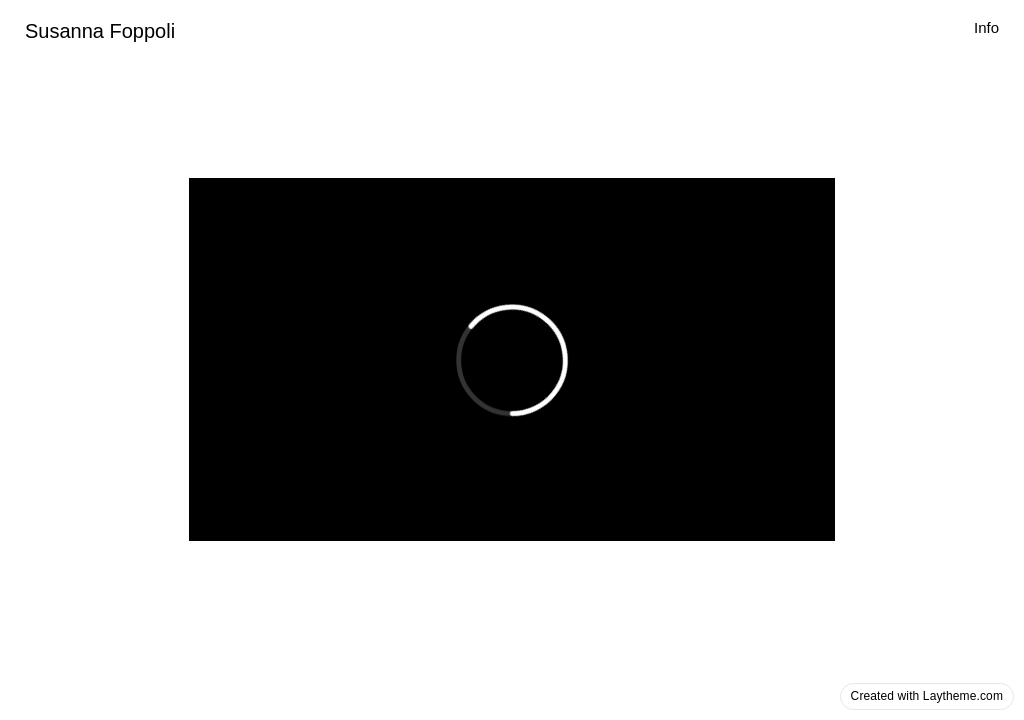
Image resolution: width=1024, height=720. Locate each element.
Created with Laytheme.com (927, 696)
